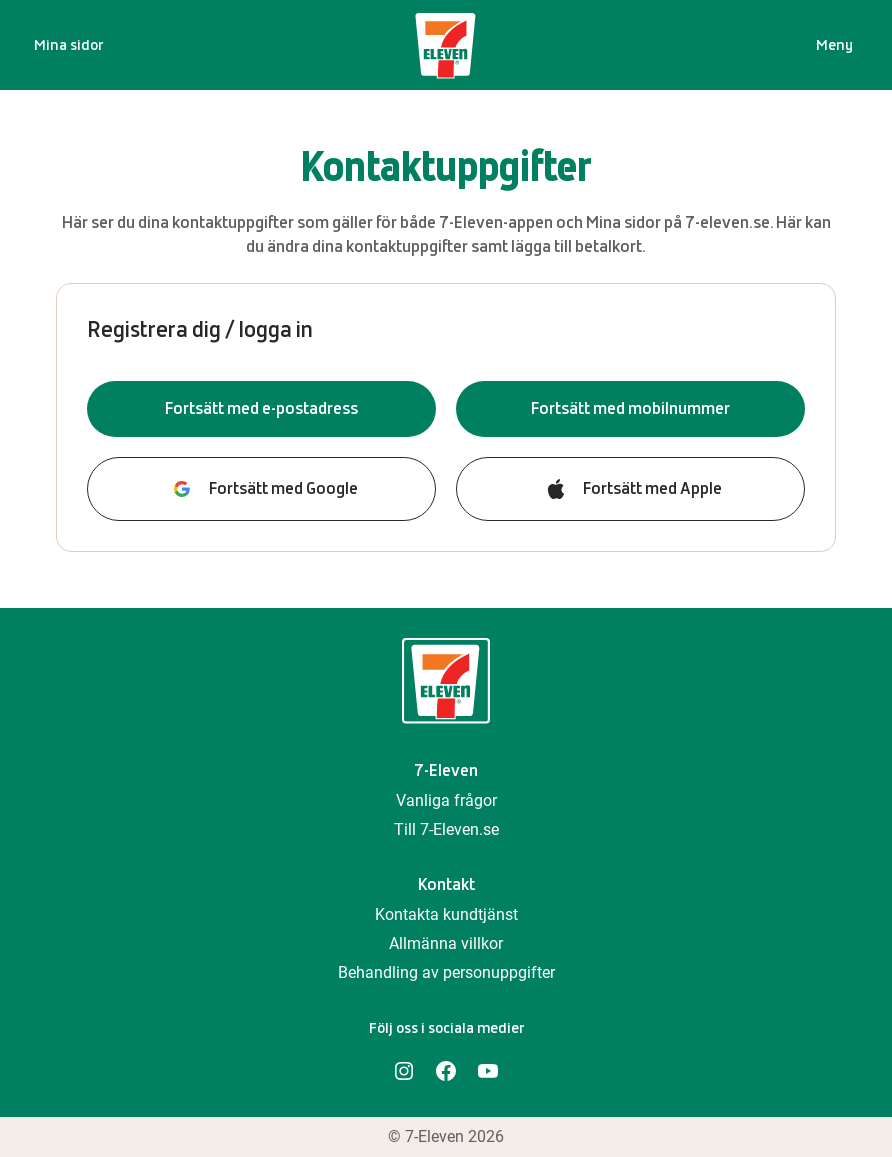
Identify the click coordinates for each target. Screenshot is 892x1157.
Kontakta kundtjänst (446, 914)
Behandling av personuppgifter (446, 972)
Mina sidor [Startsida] (68, 45)
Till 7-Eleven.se (446, 829)
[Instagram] (404, 1071)
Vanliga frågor (446, 800)
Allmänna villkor (446, 943)
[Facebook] (446, 1071)
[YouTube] (488, 1071)
